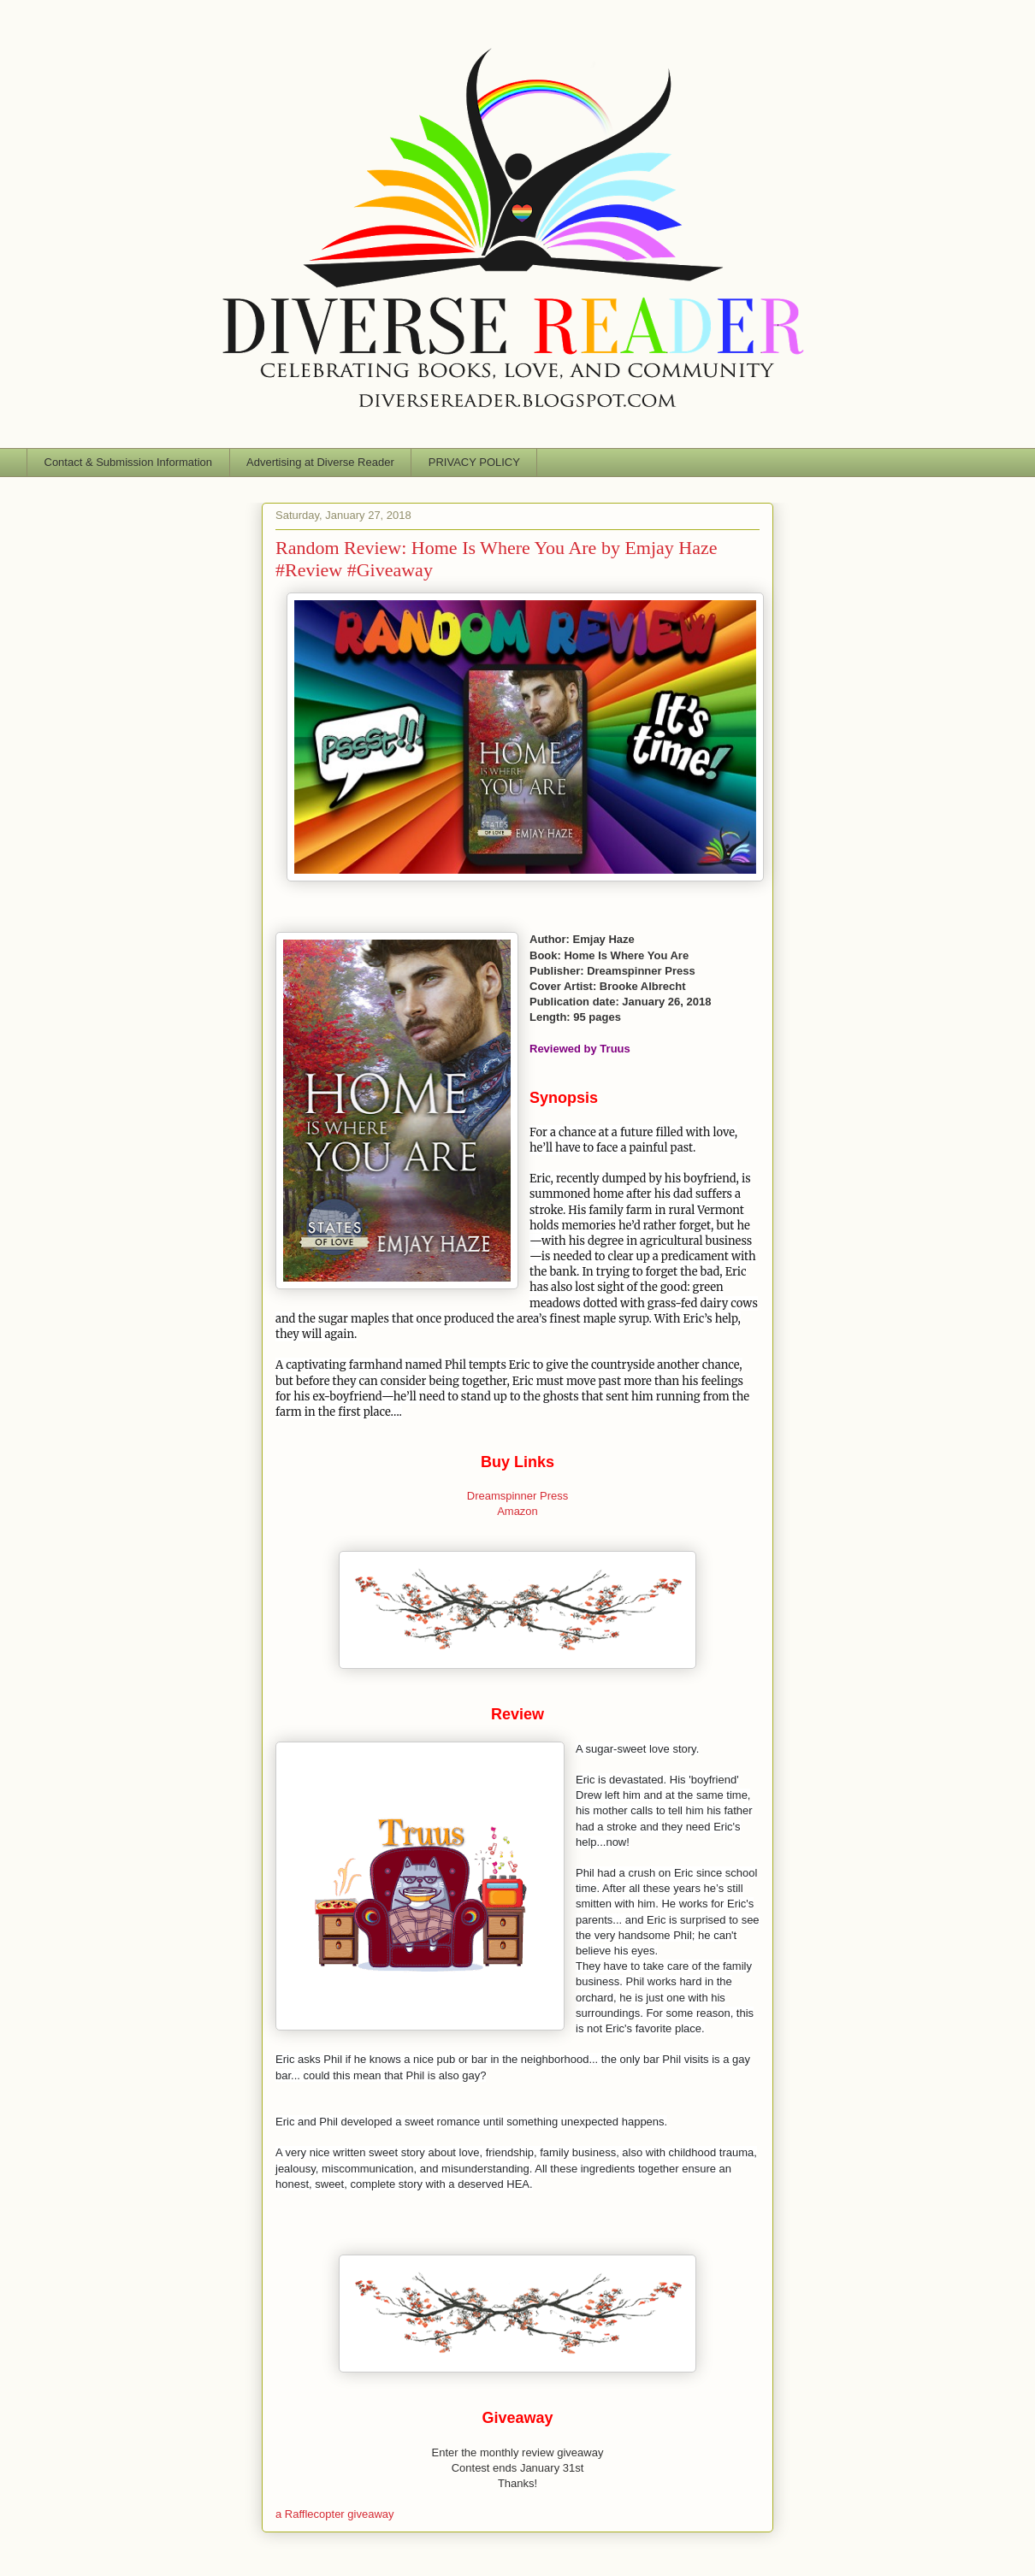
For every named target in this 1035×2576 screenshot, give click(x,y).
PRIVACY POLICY (474, 462)
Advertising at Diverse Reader (320, 462)
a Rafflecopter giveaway (334, 2514)
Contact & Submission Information (128, 462)
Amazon (517, 1511)
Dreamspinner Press (518, 1495)
